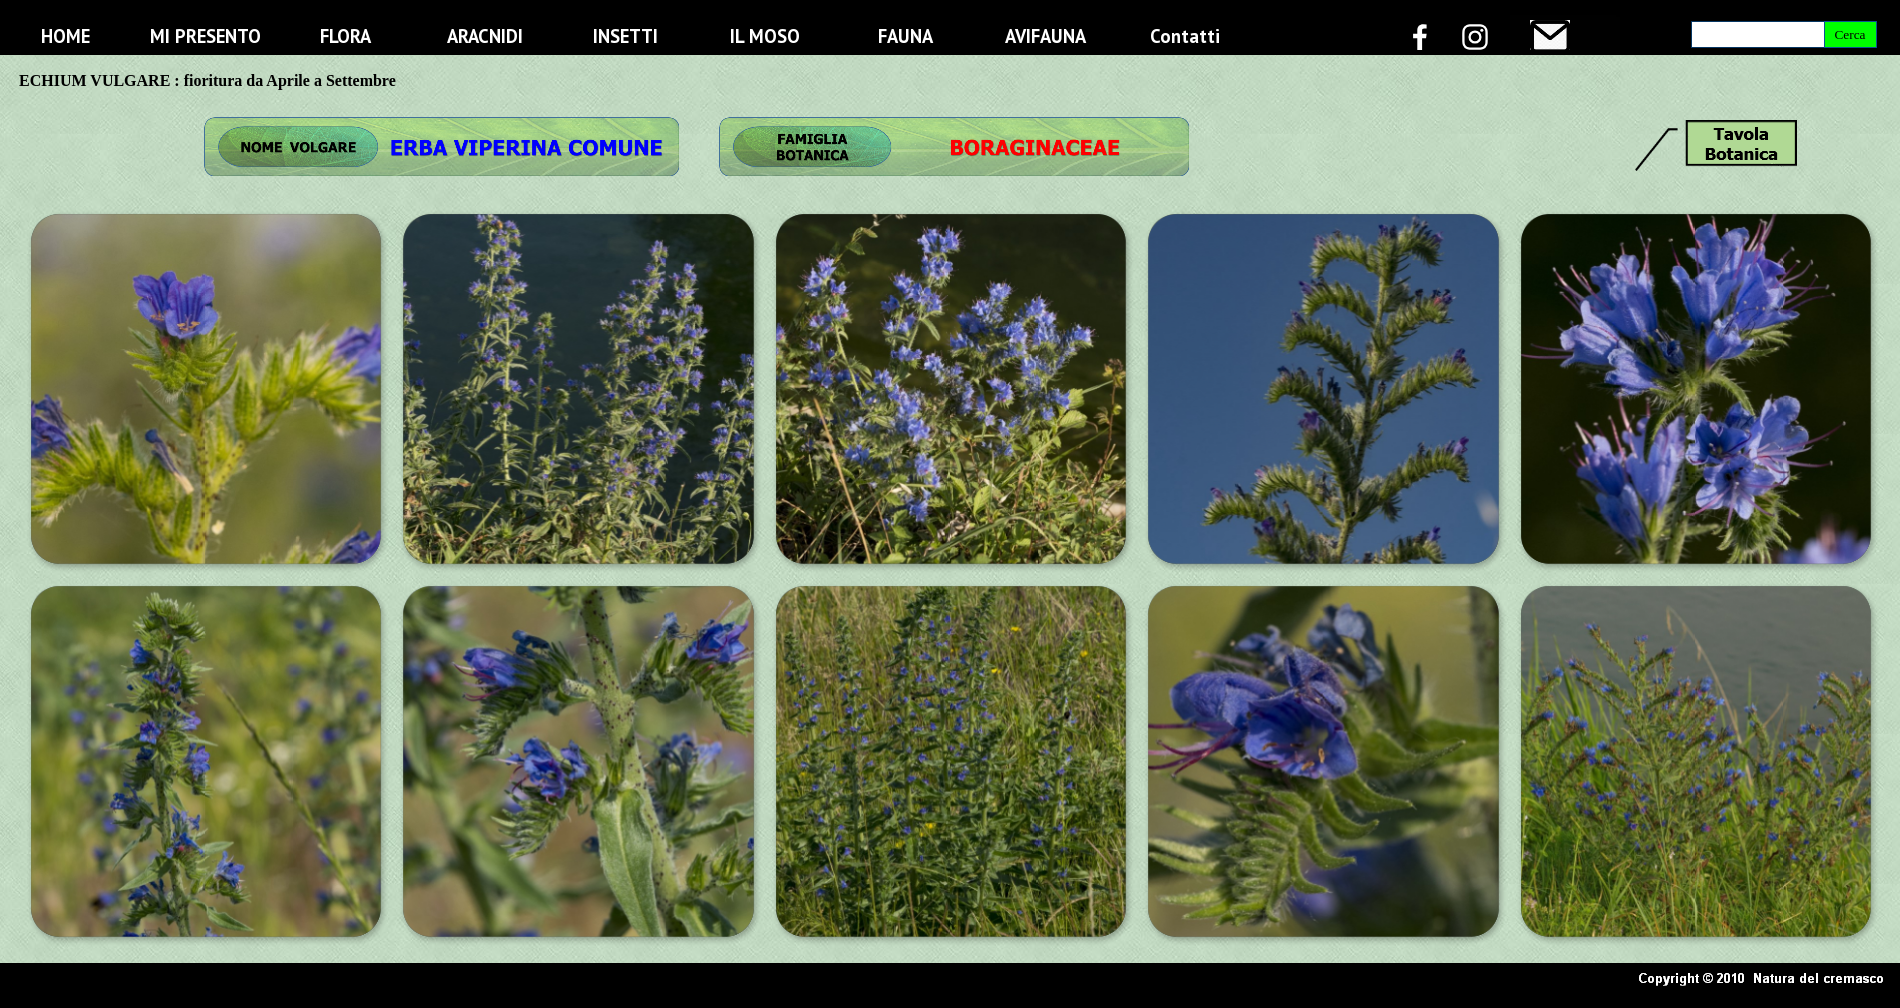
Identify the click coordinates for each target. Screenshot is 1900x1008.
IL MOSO (765, 36)
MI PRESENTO (205, 36)
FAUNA (905, 36)
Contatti (1185, 36)
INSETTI (625, 36)
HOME (65, 36)
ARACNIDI (485, 36)
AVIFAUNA (1045, 36)
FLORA (345, 36)
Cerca (1849, 34)
